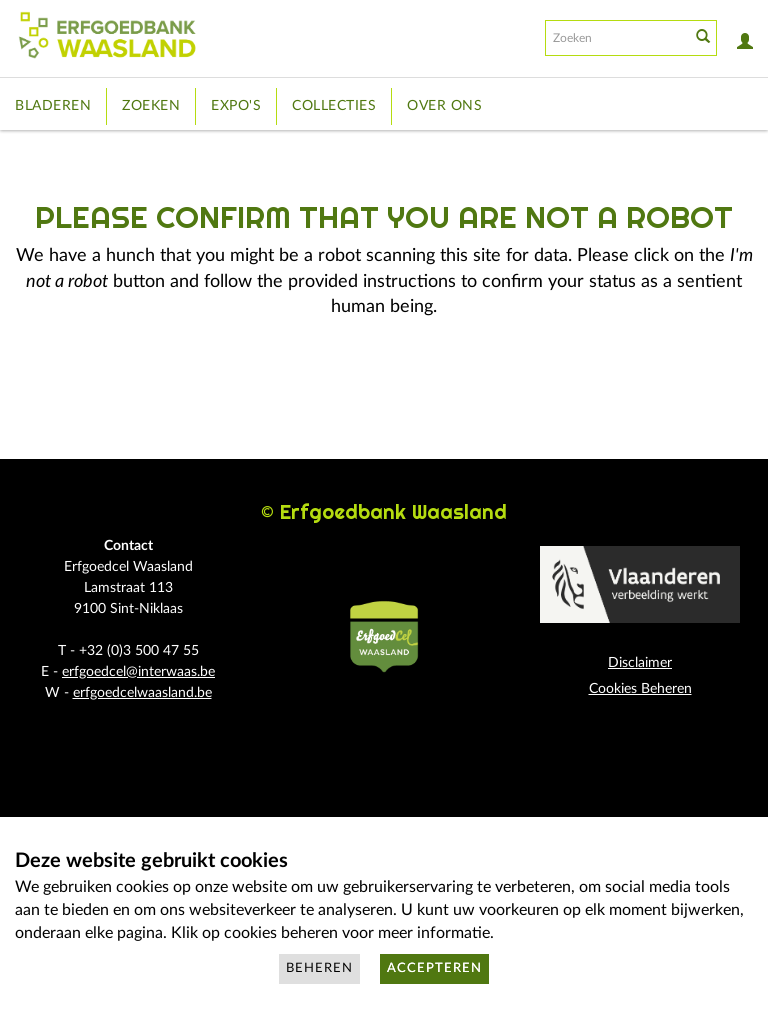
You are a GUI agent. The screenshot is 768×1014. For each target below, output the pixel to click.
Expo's (236, 106)
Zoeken (151, 106)
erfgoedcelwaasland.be (142, 693)
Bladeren (53, 106)
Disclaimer (640, 663)
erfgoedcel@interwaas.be (138, 672)
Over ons (444, 106)
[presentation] (428, 399)
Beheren (319, 968)
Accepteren (434, 968)
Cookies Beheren (640, 689)
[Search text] (616, 38)
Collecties (334, 106)
